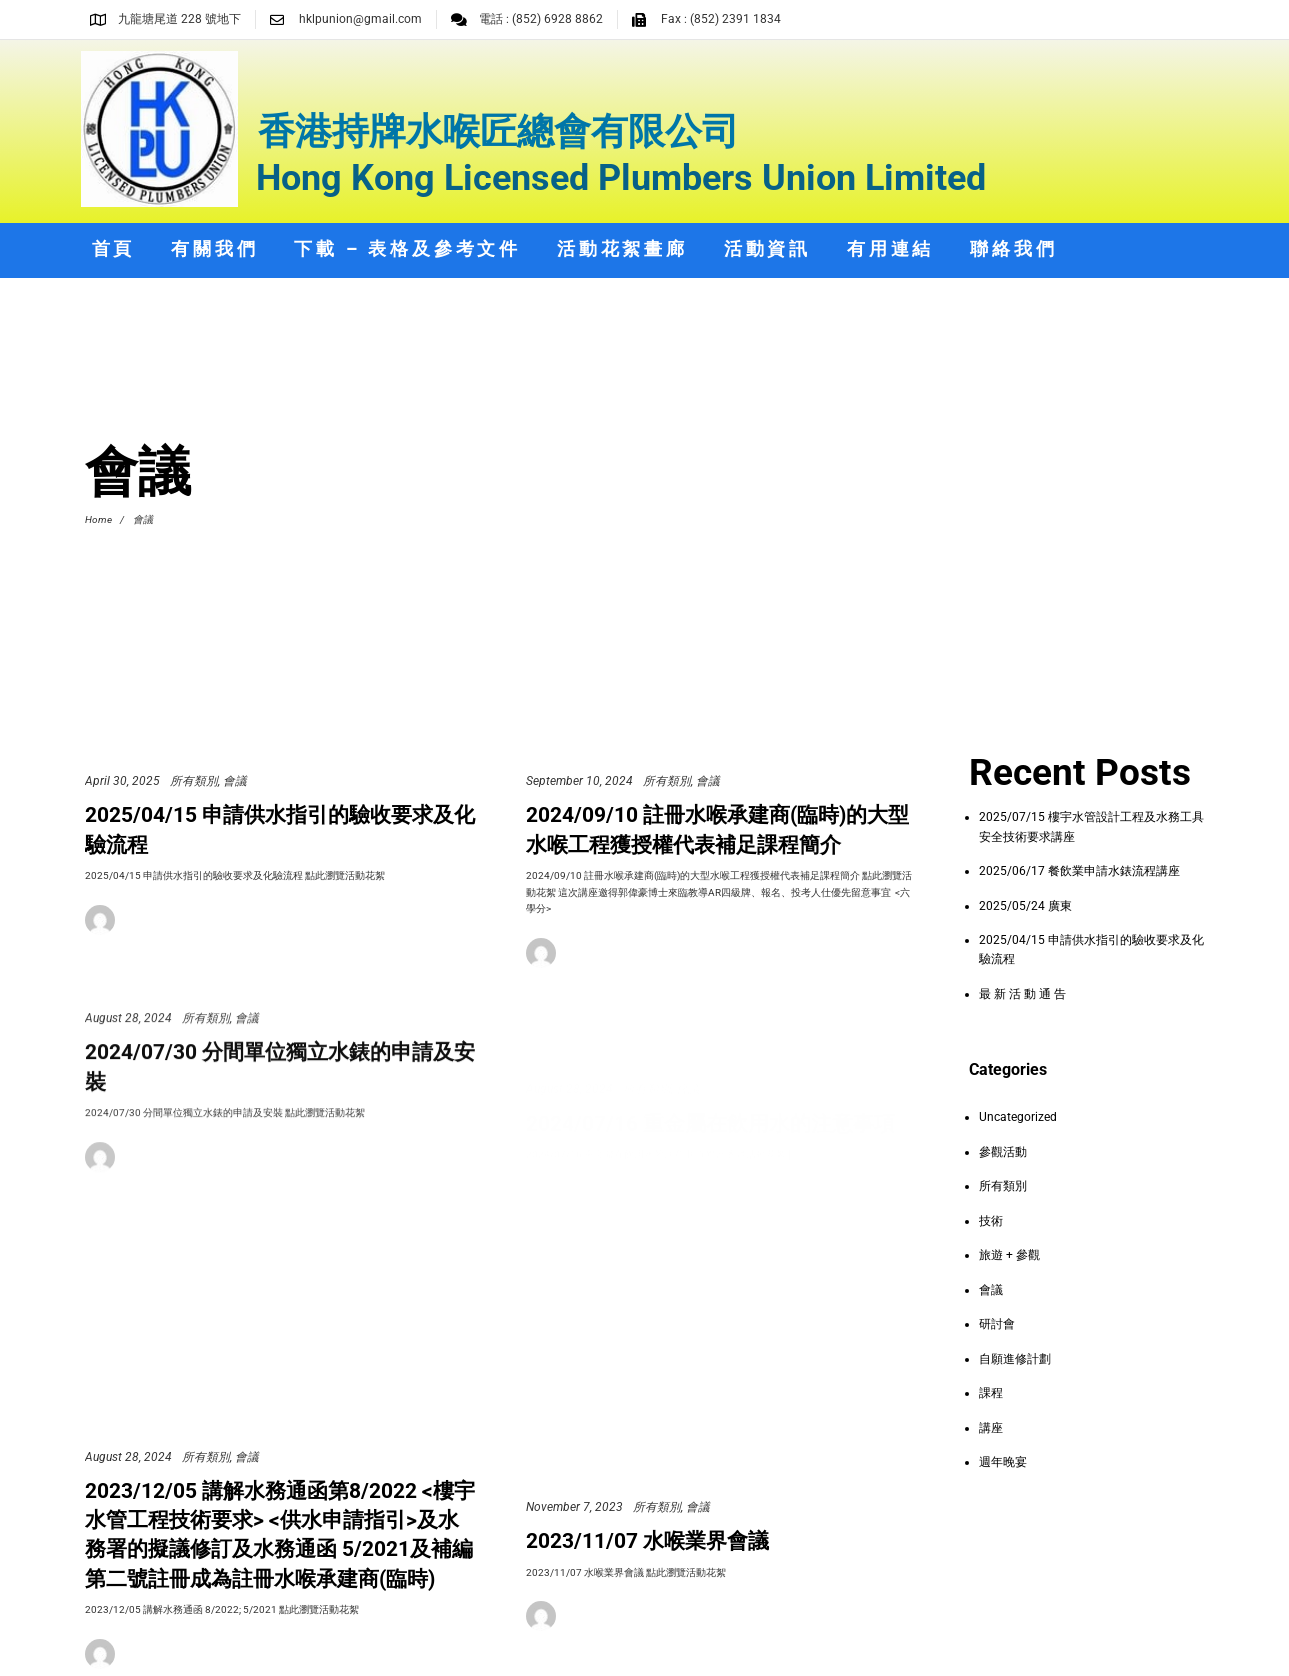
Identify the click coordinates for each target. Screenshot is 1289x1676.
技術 (991, 1221)
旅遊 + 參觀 (1009, 1255)
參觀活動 (1003, 1152)
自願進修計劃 (1015, 1359)
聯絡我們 (1013, 248)
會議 (235, 781)
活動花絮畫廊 (622, 248)
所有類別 (194, 781)
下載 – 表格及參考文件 (407, 248)
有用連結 (890, 248)
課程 (991, 1393)
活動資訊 (767, 248)
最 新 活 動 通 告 (1022, 994)
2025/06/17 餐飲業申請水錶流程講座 (1079, 871)
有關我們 (214, 248)
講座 (991, 1428)
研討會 (997, 1324)
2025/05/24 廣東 (1025, 906)
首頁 (114, 248)
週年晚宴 (1003, 1462)
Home (98, 519)
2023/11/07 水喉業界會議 (647, 1569)
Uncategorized (1018, 1117)
